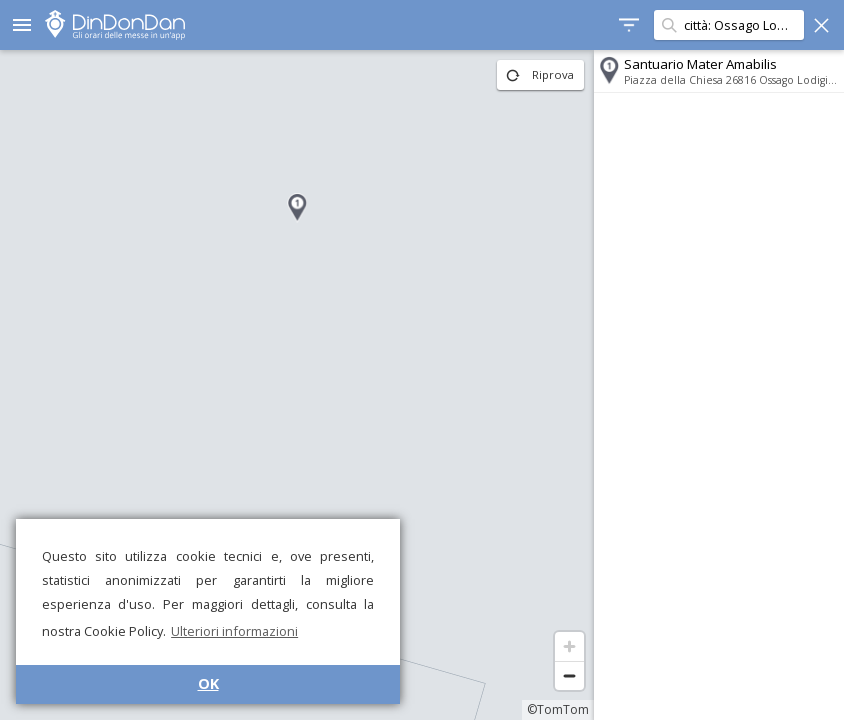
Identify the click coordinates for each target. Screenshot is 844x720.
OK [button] (208, 683)
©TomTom (558, 709)
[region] (297, 385)
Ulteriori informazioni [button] (234, 631)
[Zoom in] (569, 646)
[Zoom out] (569, 675)
